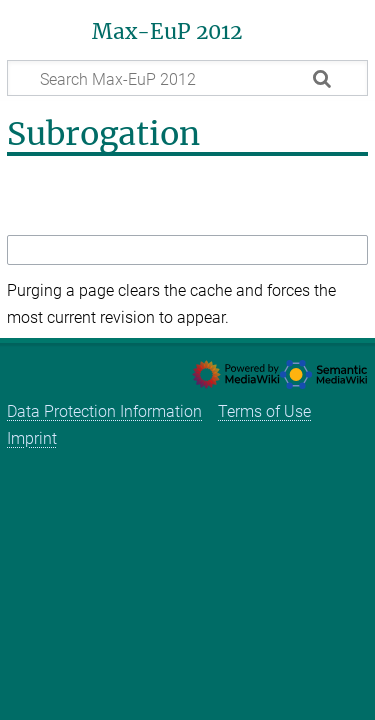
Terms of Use (264, 411)
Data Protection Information (104, 411)
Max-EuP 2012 (167, 32)
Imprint (32, 438)
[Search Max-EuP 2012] (187, 78)
